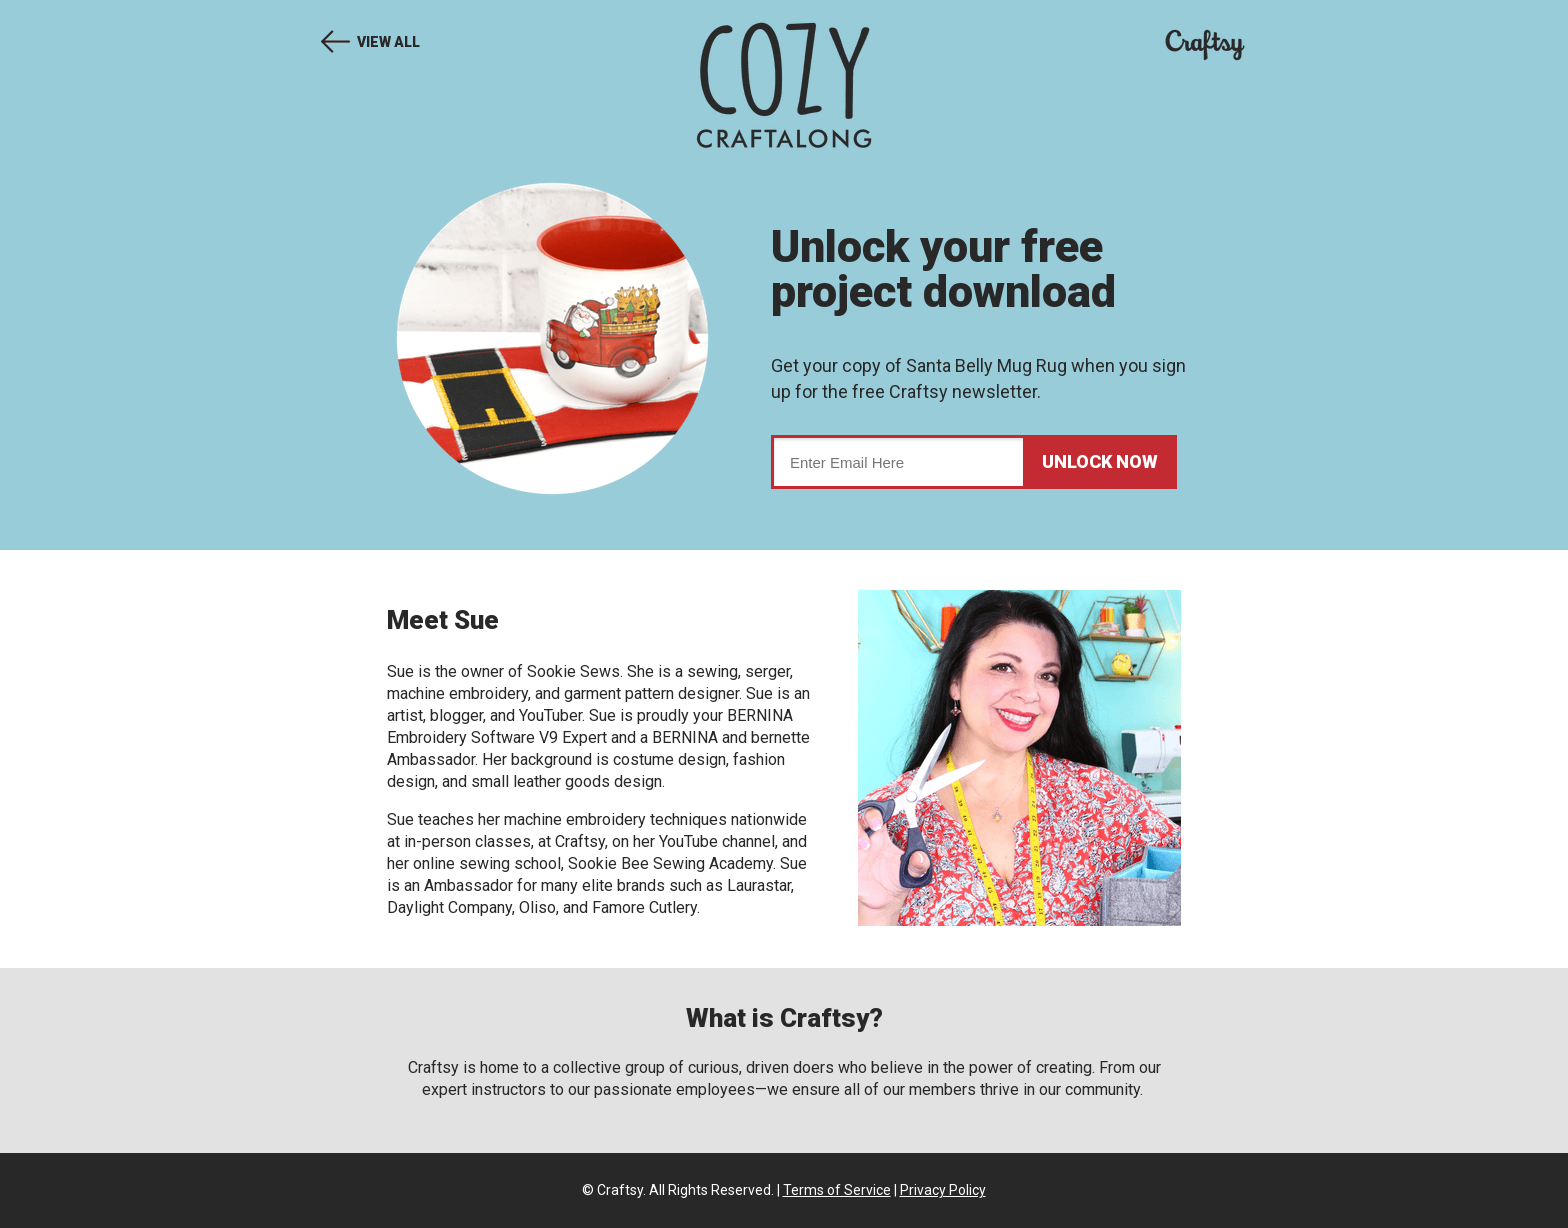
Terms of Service (837, 1190)
